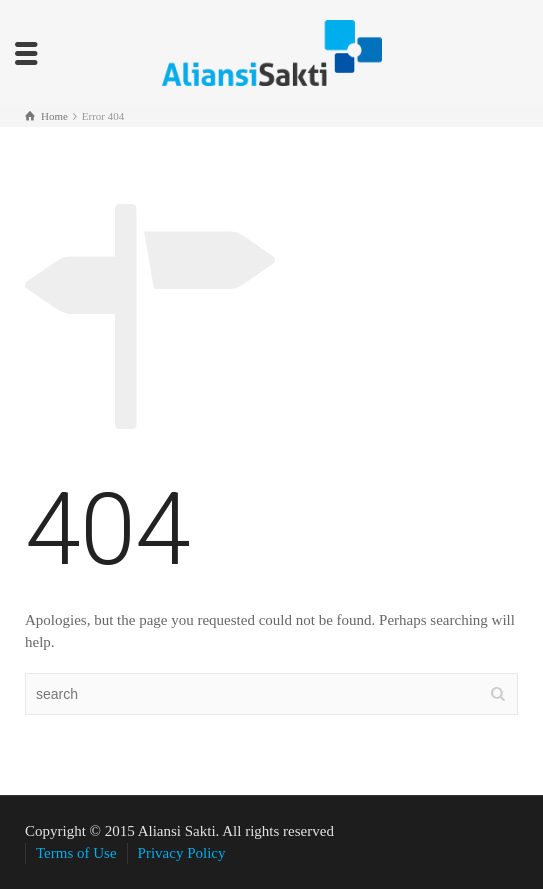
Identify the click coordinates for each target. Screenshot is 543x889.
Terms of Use (76, 853)
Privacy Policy (182, 853)
